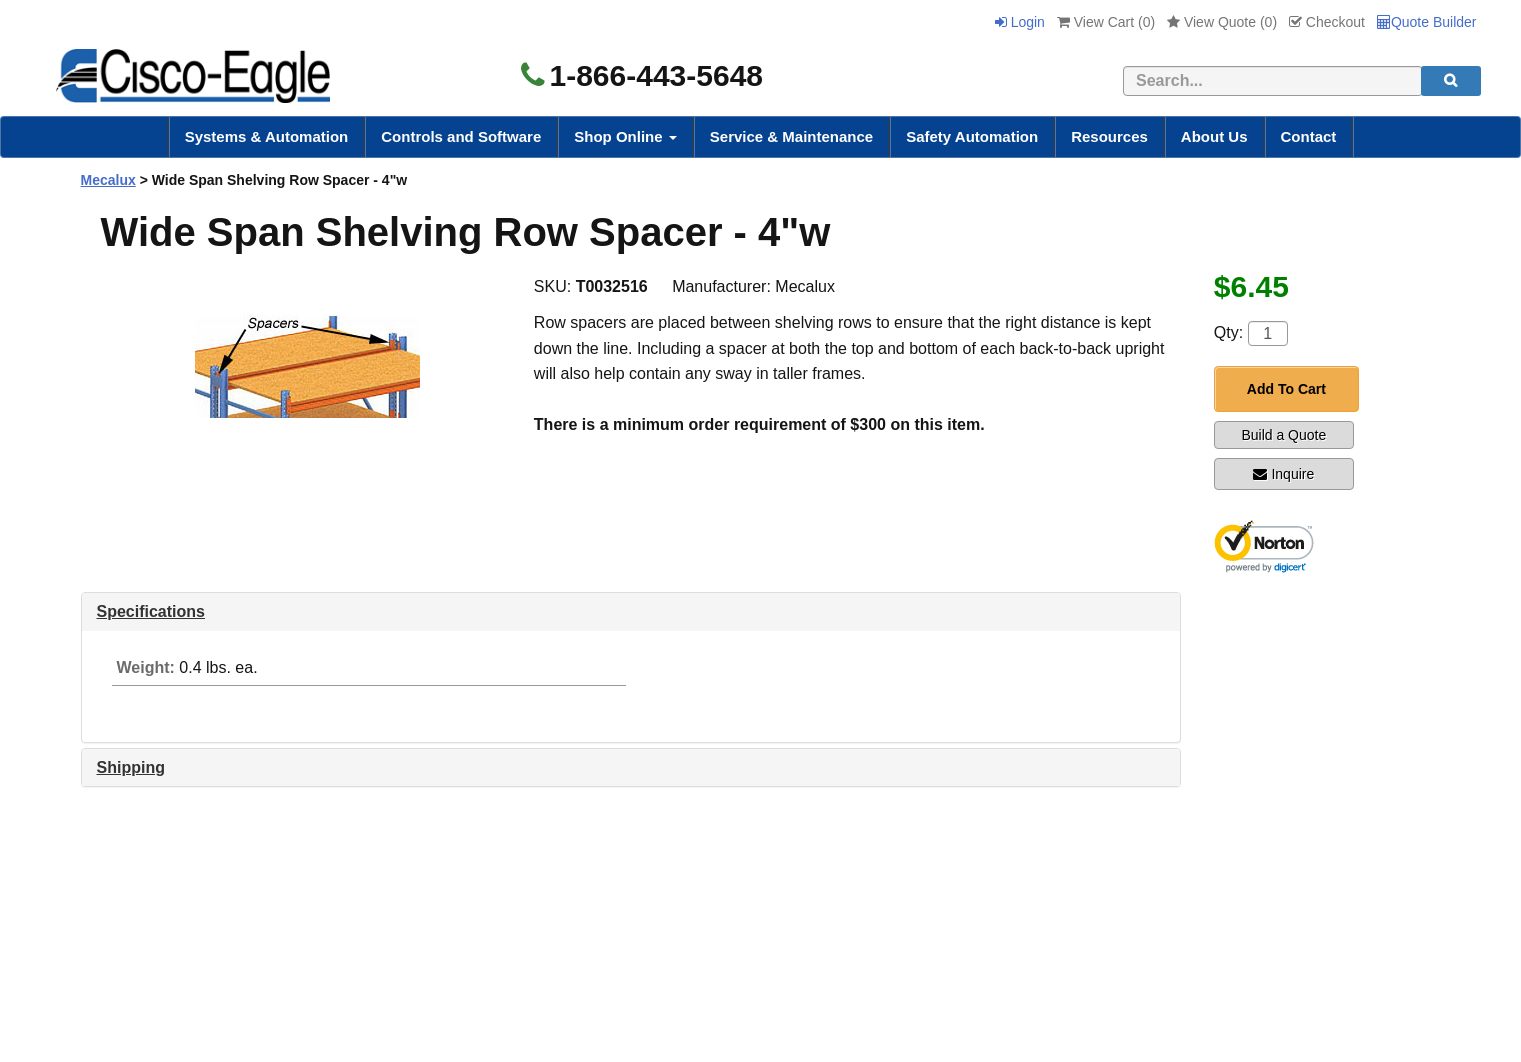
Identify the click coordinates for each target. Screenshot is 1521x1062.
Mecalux (108, 180)
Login (1020, 22)
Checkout (1327, 22)
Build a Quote (1283, 435)
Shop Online (625, 136)
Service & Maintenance (791, 136)
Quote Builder (1427, 22)
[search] (1451, 81)
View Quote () (1222, 22)
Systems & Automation (267, 136)
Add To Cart (1286, 389)
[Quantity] (1268, 333)
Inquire (1283, 474)
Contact (1309, 136)
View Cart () (1106, 22)
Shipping (131, 767)
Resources (1109, 136)
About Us (1214, 136)
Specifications (151, 611)
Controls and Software (461, 136)
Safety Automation (972, 136)
